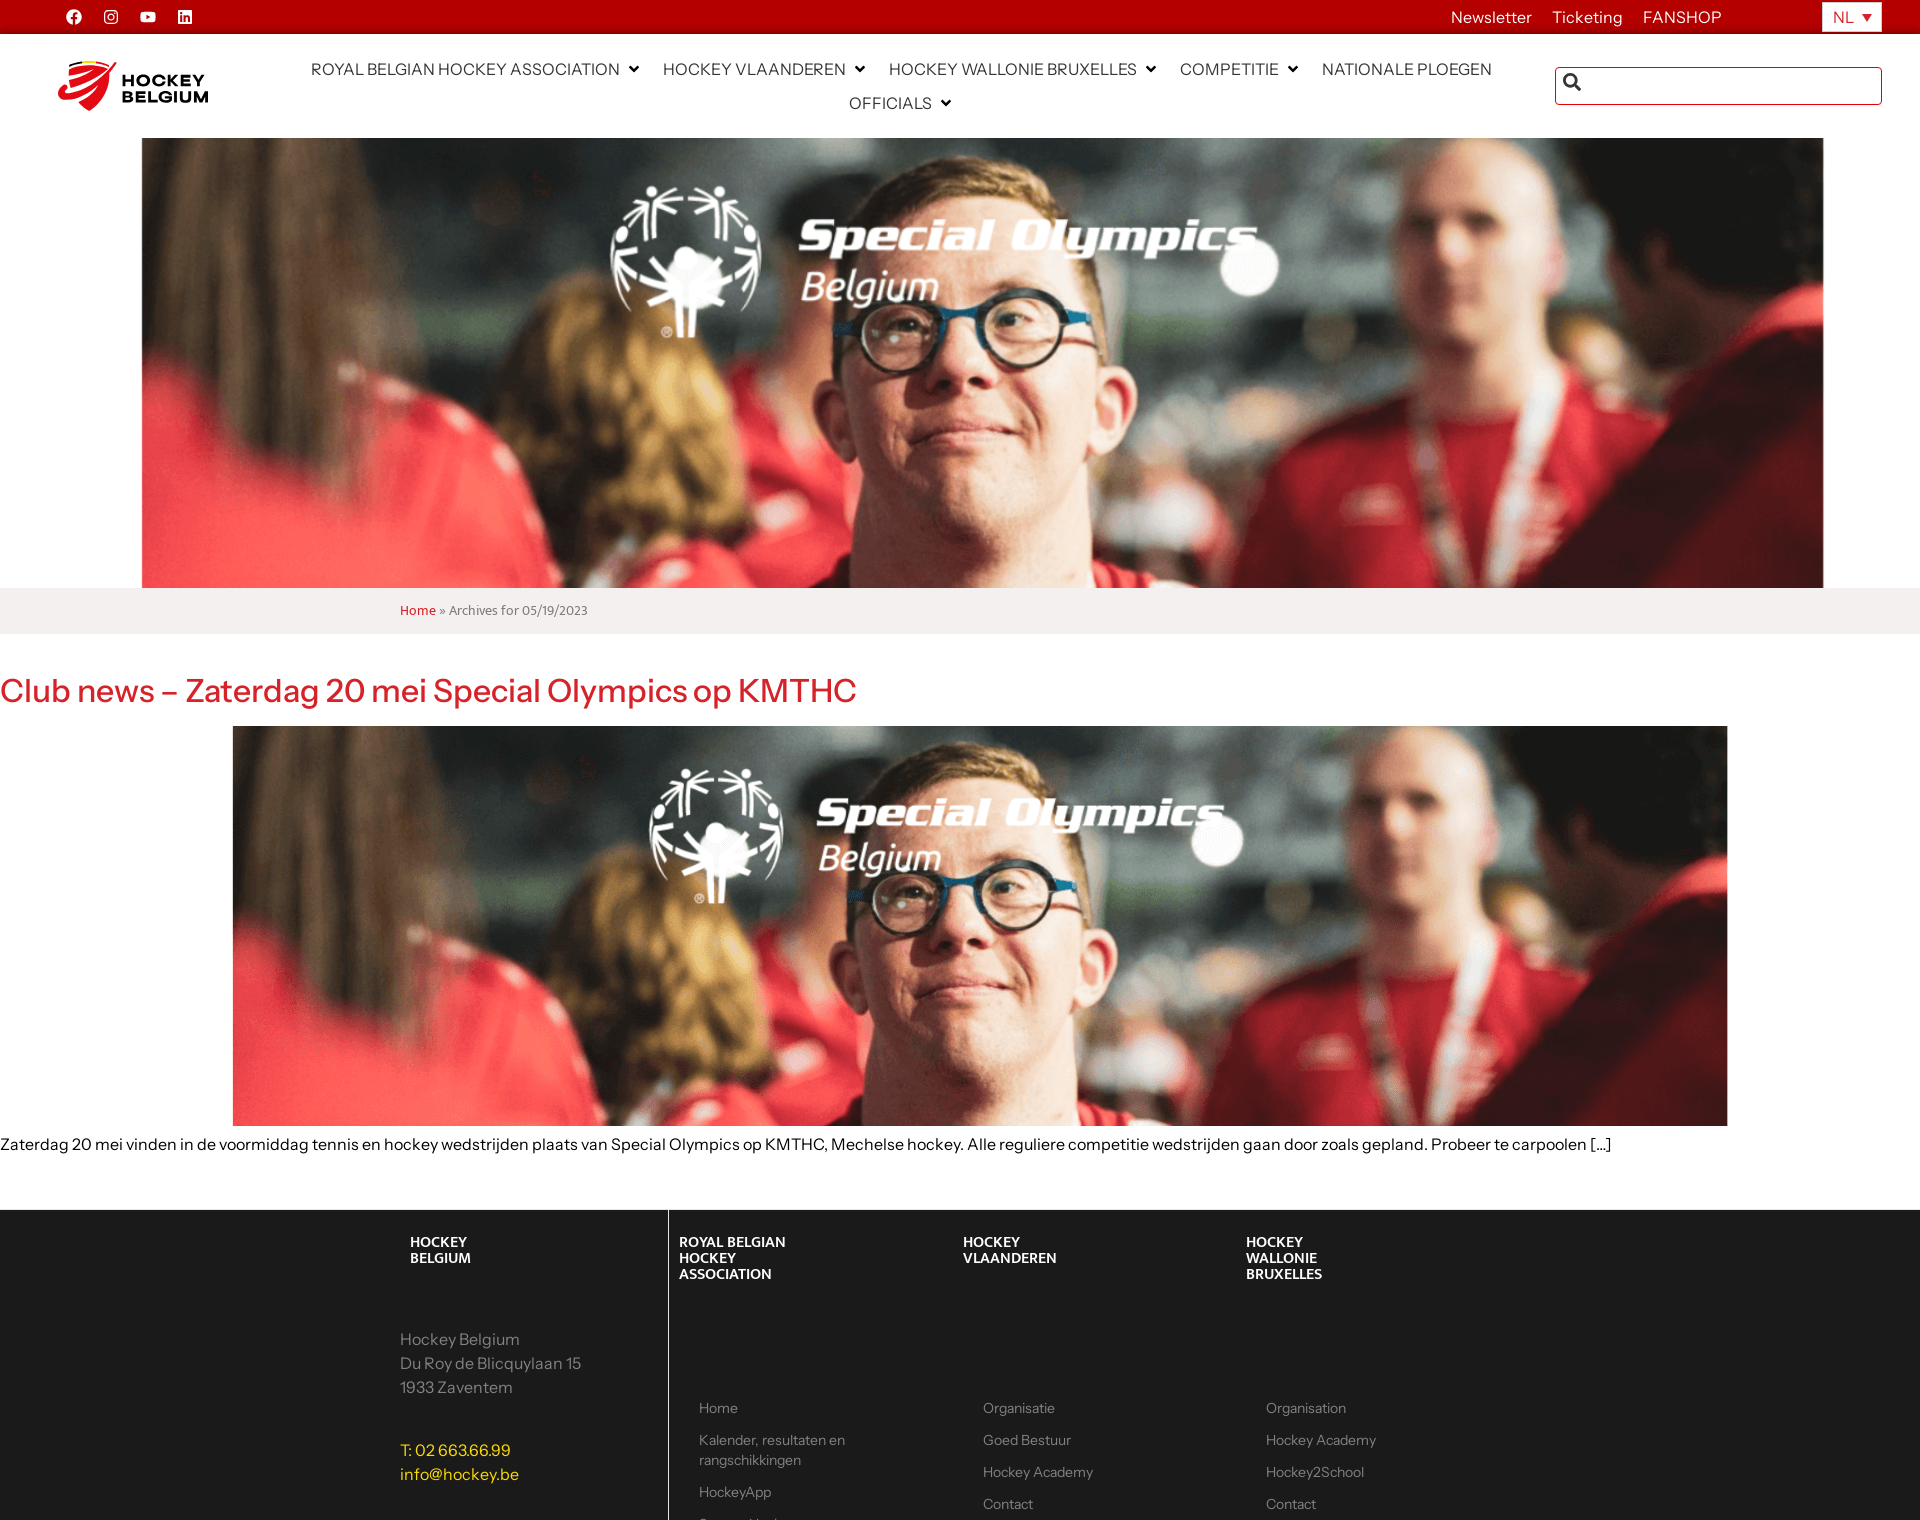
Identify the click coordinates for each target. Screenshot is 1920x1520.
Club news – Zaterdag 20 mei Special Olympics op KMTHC (428, 690)
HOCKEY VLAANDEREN (1010, 1250)
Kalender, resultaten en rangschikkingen (772, 1450)
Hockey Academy (1038, 1472)
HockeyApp (735, 1492)
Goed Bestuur (1027, 1440)
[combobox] (1718, 86)
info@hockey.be (459, 1474)
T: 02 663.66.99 (455, 1450)
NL (1843, 17)
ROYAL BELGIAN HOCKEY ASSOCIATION (732, 1258)
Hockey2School (1315, 1472)
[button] (477, 69)
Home (418, 611)
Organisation (1306, 1408)
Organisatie (1019, 1408)
